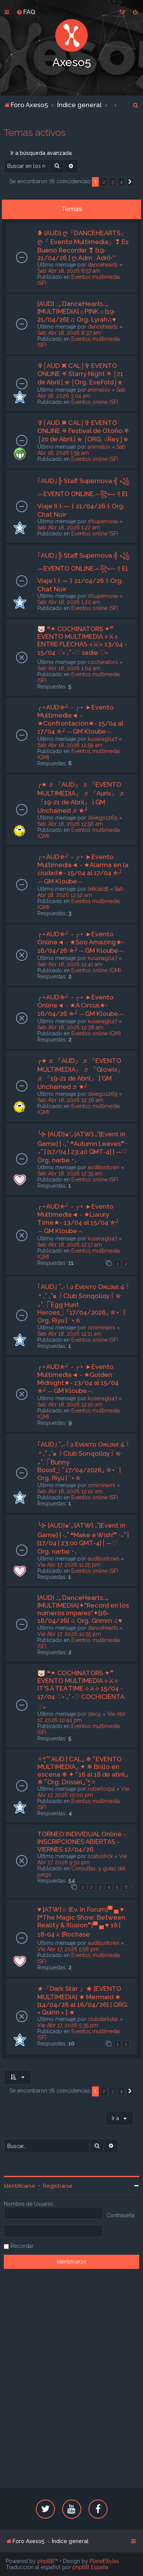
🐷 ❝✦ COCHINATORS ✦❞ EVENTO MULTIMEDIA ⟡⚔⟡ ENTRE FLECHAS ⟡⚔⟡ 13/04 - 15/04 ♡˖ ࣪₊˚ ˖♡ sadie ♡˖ (82, 640)
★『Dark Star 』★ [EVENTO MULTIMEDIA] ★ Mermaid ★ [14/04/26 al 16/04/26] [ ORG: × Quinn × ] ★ (82, 2000)
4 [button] (121, 182)
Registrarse (57, 2186)
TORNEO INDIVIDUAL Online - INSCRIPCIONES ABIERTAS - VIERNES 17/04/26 (81, 1841)
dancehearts (103, 265)
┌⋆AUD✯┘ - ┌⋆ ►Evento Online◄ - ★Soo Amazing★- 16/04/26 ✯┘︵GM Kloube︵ (81, 942)
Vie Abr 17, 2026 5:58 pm (68, 1949)
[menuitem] (25, 12)
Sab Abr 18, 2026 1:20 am (68, 602)
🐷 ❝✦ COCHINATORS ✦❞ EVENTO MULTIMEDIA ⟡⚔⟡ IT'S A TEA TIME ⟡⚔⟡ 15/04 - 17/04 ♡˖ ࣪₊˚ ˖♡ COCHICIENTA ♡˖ (80, 1690)
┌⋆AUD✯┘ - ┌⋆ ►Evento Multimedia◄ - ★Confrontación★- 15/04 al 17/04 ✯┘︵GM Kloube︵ (80, 719)
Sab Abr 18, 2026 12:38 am (70, 1027)
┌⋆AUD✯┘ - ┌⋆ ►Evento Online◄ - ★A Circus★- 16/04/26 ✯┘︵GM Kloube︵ (81, 1005)
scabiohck (100, 1856)
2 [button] (104, 182)
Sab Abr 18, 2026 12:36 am (70, 1100)
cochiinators (103, 662)
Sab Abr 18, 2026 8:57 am (68, 271)
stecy (94, 1714)
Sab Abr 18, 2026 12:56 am (70, 824)
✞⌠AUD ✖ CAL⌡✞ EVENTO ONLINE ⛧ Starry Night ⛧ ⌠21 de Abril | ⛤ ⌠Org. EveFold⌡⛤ (80, 374)
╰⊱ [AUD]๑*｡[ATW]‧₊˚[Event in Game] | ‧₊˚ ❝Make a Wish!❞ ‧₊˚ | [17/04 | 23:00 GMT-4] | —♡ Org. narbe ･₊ (83, 1538)
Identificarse (19, 2186)
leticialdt (98, 889)
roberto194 (101, 1789)
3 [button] (112, 182)
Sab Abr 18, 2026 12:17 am (69, 1245)
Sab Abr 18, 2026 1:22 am (68, 527)
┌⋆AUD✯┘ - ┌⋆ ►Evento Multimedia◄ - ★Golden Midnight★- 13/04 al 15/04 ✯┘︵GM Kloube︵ (78, 1379)
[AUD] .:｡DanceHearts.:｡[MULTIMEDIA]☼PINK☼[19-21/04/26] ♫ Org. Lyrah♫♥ (76, 311)
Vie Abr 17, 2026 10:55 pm (69, 1634)
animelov (99, 390)
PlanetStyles (104, 2561)
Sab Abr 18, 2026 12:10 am (70, 1404)
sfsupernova (103, 521)
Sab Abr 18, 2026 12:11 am (69, 1334)
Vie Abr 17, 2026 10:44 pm (81, 1717)
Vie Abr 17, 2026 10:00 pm (83, 1792)
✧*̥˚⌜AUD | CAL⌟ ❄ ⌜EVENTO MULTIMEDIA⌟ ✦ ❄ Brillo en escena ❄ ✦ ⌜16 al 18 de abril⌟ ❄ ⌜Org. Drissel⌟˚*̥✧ (82, 1770)
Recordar (22, 2246)
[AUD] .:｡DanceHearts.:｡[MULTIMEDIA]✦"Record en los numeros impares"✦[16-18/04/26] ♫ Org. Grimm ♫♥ (83, 1609)
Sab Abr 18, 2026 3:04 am (81, 393)
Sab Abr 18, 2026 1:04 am (68, 668)
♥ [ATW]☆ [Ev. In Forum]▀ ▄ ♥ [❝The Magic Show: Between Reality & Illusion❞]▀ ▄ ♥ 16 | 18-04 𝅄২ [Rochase (81, 1922)
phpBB (45, 2561)
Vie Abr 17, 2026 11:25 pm (68, 1565)
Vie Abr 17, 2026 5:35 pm (67, 2025)
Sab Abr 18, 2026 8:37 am (69, 333)
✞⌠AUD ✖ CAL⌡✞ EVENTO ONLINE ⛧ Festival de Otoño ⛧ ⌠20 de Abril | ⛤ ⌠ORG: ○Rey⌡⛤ (83, 431)
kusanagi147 (102, 739)
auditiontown (103, 1167)
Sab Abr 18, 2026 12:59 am (70, 745)
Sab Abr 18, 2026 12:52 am (80, 892)
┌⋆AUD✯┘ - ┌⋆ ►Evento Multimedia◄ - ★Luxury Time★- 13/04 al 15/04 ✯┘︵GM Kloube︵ (78, 1219)
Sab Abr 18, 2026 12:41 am (69, 964)
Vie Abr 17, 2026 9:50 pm (82, 1859)
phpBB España (90, 2567)
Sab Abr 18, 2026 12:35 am (70, 1173)
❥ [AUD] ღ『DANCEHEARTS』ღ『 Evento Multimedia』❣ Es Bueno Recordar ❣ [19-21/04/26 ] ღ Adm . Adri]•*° (83, 245)
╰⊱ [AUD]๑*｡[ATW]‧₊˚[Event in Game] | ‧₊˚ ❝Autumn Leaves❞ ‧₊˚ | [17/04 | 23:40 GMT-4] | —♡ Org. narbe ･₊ (82, 1147)
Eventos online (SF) (94, 402)
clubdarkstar (103, 2019)
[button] (130, 182)
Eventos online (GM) (96, 970)
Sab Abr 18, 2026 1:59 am (81, 450)
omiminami (101, 1328)
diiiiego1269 (102, 818)
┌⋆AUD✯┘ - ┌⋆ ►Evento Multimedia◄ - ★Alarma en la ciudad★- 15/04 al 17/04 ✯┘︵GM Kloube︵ (83, 869)
